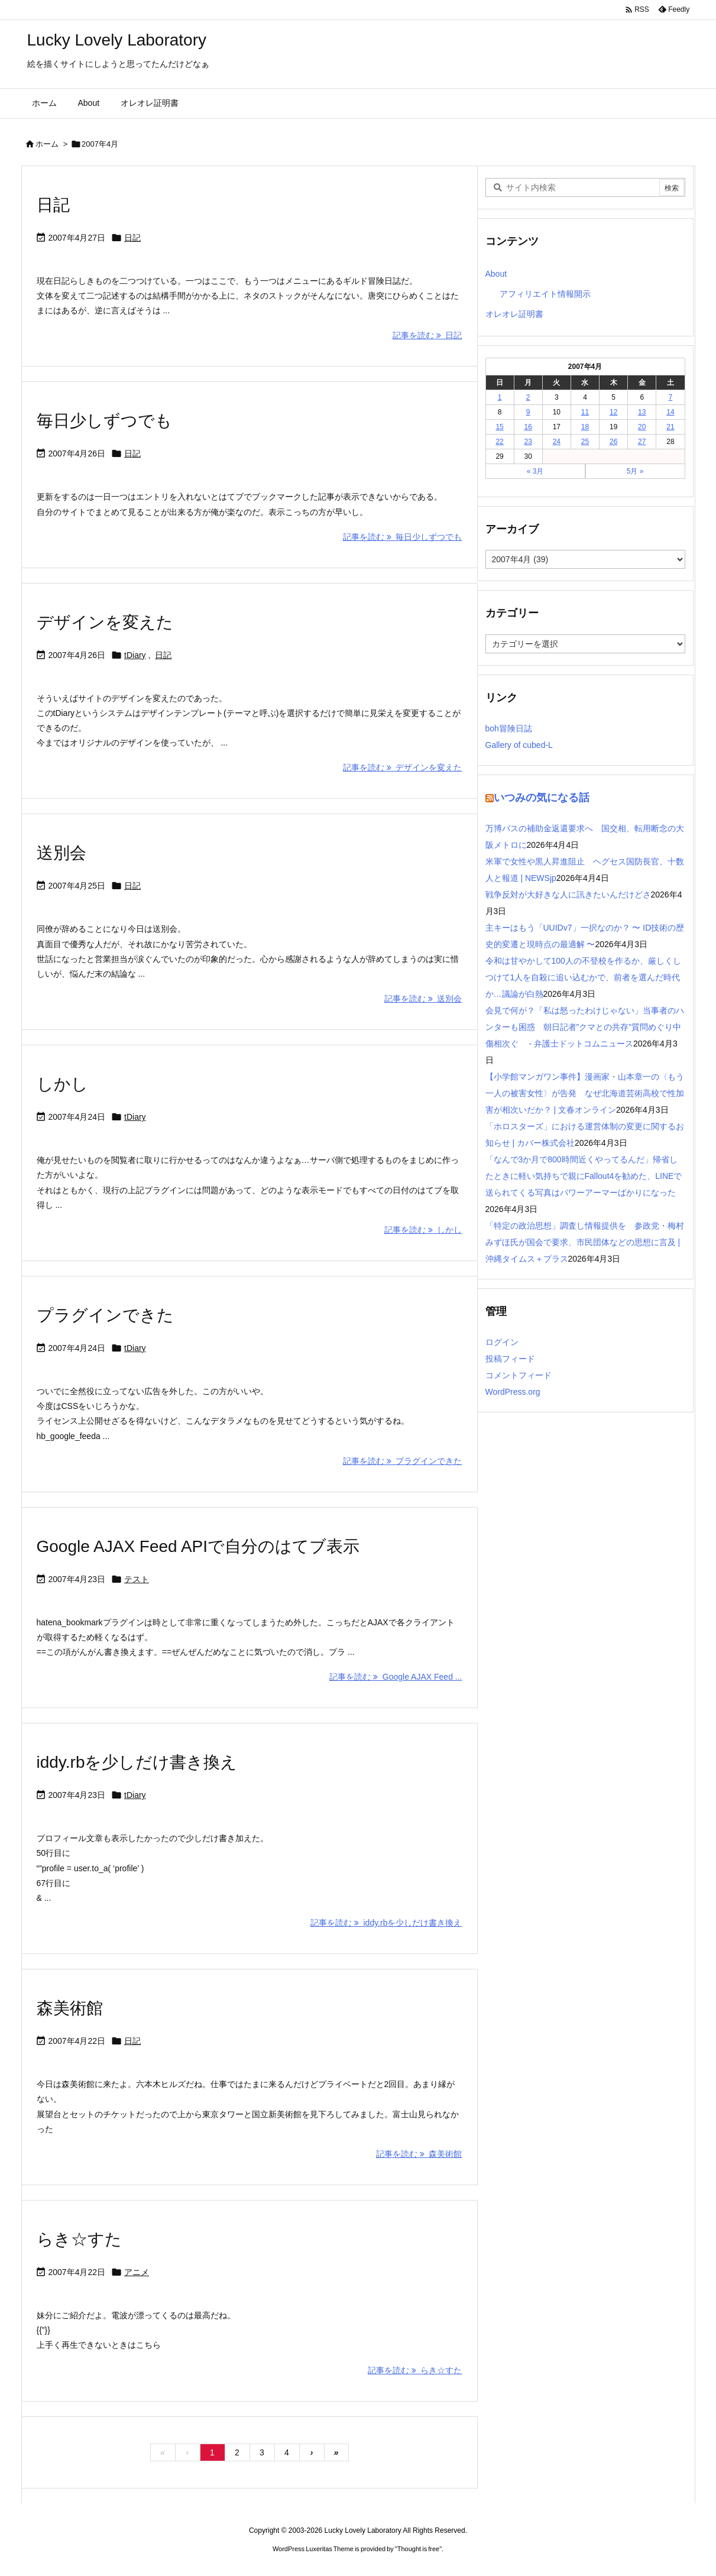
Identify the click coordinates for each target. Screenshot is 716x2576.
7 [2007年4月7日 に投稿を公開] (671, 397)
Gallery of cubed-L (519, 745)
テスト (136, 1579)
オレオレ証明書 (514, 314)
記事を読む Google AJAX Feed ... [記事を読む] (395, 1676)
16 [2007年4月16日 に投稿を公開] (528, 427)
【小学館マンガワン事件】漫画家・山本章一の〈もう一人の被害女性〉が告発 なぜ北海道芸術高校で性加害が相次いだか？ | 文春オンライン (584, 1093)
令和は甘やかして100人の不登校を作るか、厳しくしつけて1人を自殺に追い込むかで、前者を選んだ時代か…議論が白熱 (583, 977)
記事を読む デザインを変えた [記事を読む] (402, 767)
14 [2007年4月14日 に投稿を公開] (670, 412)
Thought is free (418, 2548)
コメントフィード (518, 1375)
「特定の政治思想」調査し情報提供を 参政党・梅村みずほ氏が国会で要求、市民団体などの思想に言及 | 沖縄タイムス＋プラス (584, 1242)
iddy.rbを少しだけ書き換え (137, 1762)
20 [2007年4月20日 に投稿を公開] (642, 427)
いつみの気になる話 (541, 797)
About (496, 273)
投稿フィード (510, 1358)
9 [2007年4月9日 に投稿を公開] (528, 412)
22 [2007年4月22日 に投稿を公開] (499, 442)
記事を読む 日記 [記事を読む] (427, 335)
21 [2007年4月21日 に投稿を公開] (670, 427)
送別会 (61, 853)
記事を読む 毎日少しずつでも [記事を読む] (402, 537)
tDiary (135, 655)
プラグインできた (105, 1315)
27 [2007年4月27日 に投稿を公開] (642, 442)
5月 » (635, 471)
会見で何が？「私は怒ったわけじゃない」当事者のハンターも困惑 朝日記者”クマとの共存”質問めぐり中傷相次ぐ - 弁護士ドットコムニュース (584, 1027)
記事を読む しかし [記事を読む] (423, 1229)
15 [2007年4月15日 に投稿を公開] (499, 427)
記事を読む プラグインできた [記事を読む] (402, 1461)
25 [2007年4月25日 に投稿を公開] (585, 442)
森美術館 (70, 2008)
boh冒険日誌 (508, 728)
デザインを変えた (105, 622)
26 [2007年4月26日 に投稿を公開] (613, 442)
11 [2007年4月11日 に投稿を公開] (585, 412)
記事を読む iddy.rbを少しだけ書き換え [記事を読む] (386, 1922)
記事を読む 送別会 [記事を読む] (423, 998)
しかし (62, 1084)
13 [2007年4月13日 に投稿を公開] (642, 412)
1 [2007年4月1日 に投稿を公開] (500, 397)
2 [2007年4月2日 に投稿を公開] (528, 397)
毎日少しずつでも (104, 420)
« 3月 (535, 471)
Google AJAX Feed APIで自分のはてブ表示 (198, 1546)
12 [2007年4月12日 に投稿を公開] (613, 412)
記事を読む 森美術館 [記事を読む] (419, 2154)
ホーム (47, 144)
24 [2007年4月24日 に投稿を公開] (557, 442)
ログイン (502, 1342)
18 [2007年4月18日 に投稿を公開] (585, 427)
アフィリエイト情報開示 (545, 294)
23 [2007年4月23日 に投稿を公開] (528, 442)
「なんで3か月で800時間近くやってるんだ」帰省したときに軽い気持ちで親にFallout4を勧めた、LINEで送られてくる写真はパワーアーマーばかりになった (583, 1176)
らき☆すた (79, 2239)
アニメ (136, 2272)
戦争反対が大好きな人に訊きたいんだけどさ (568, 894)
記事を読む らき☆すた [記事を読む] (415, 2370)
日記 (53, 205)
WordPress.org (512, 1391)
